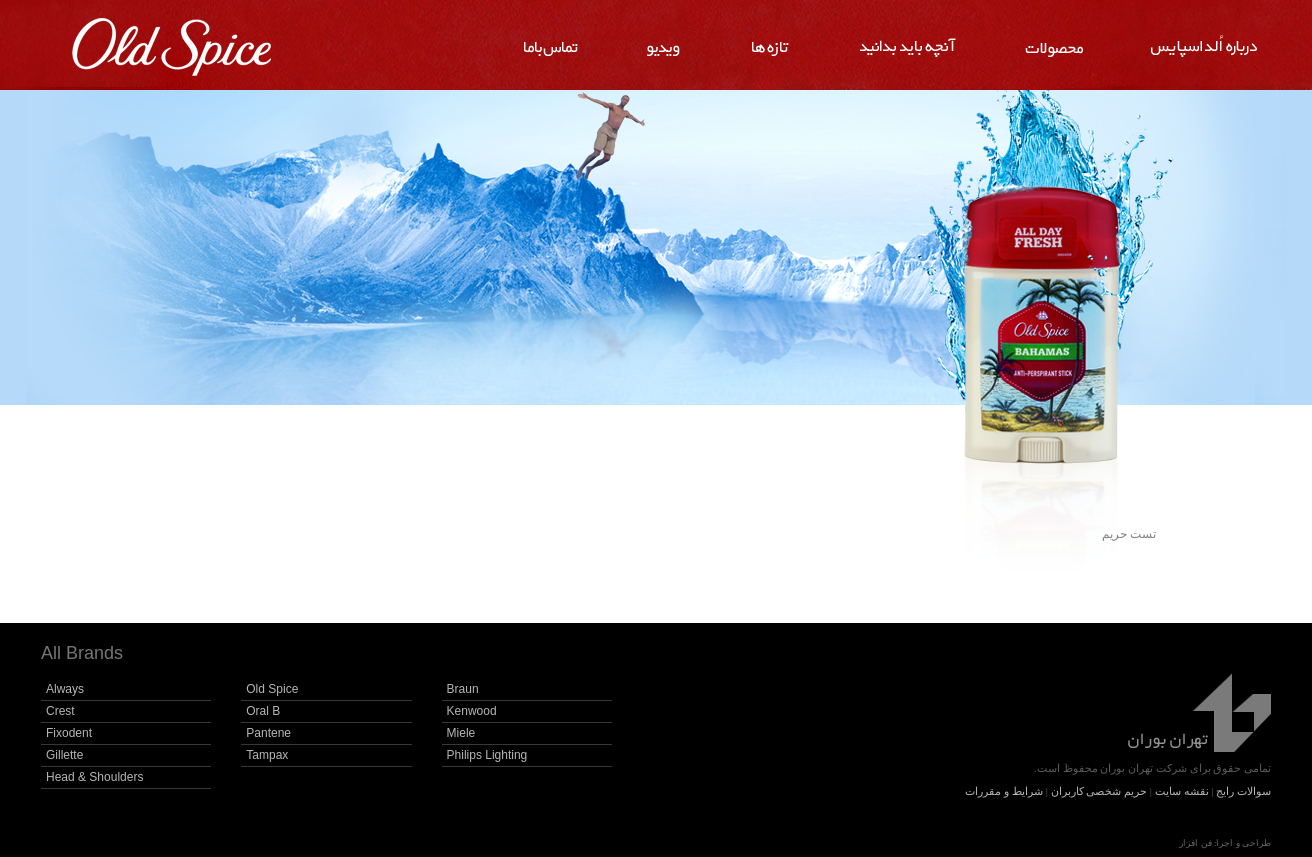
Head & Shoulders (94, 777)
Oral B (263, 711)
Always (65, 689)
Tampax (267, 755)
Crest (60, 711)
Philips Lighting (487, 755)
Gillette (64, 755)
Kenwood (472, 711)
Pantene (268, 733)
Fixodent (69, 733)
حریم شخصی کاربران (1099, 791)
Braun (463, 689)
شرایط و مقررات (1004, 791)
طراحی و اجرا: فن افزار (1225, 843)
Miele (461, 733)
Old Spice (272, 689)
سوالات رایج (1243, 791)
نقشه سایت (1182, 791)
